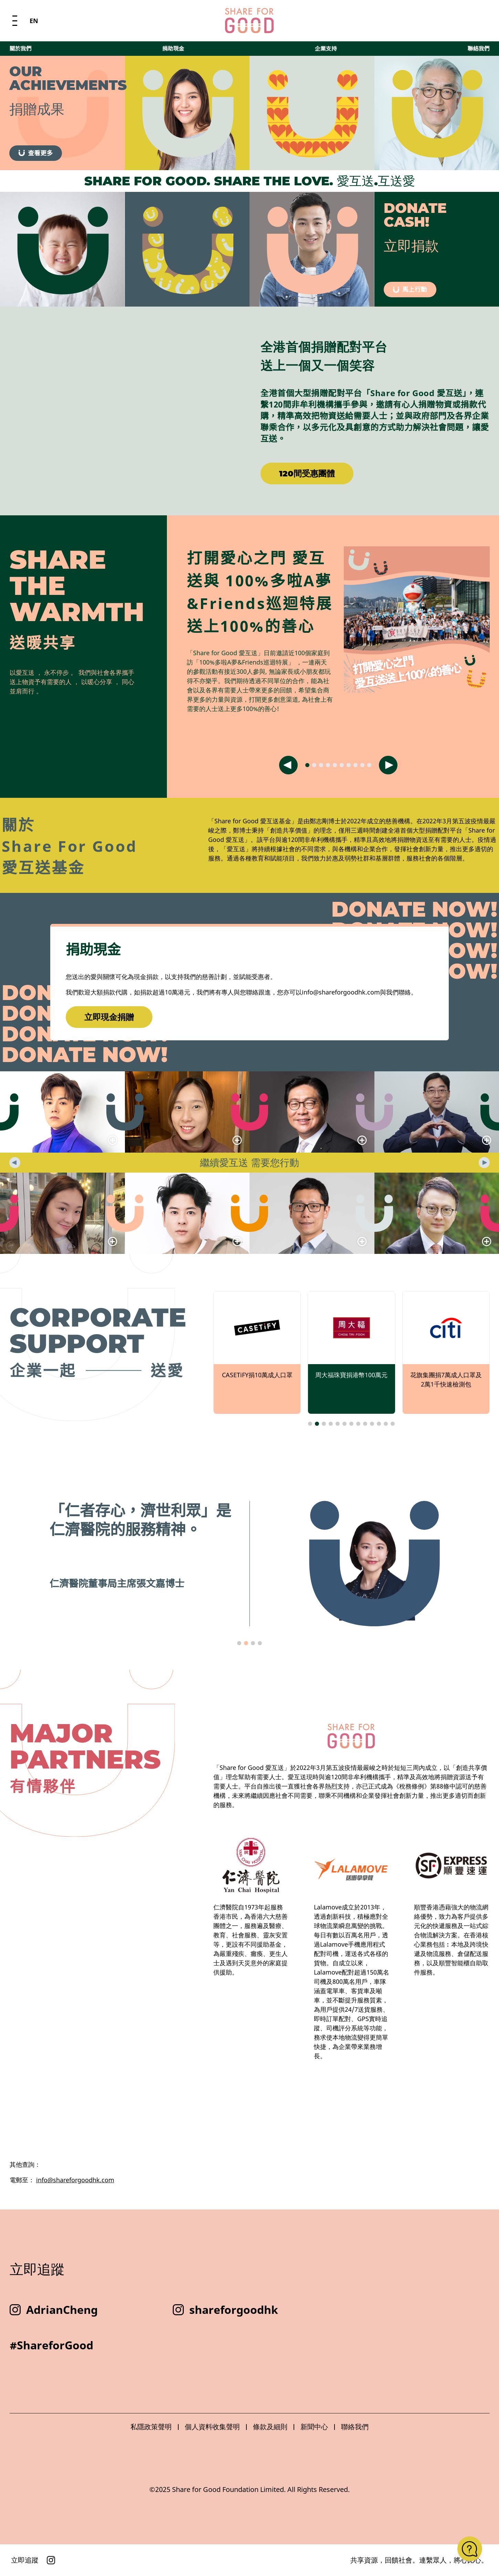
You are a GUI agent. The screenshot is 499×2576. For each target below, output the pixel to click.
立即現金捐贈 (109, 1017)
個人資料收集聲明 (212, 2426)
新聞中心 (314, 2426)
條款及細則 (270, 2426)
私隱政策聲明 (151, 2426)
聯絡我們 (478, 19)
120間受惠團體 (307, 473)
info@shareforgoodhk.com (75, 2180)
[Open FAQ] (470, 2549)
